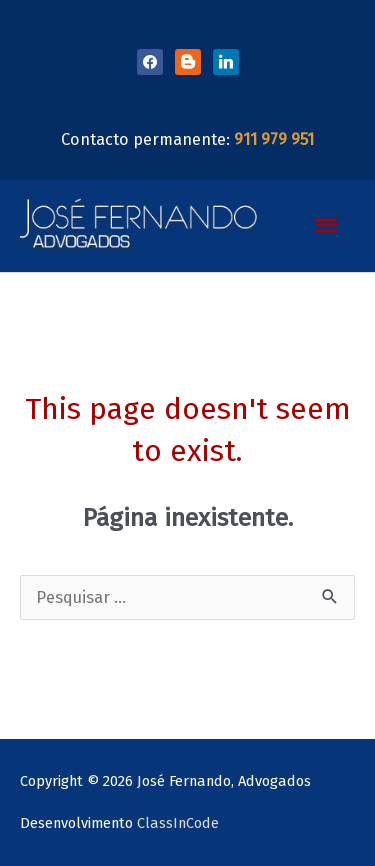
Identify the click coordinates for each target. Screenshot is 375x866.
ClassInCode (178, 823)
